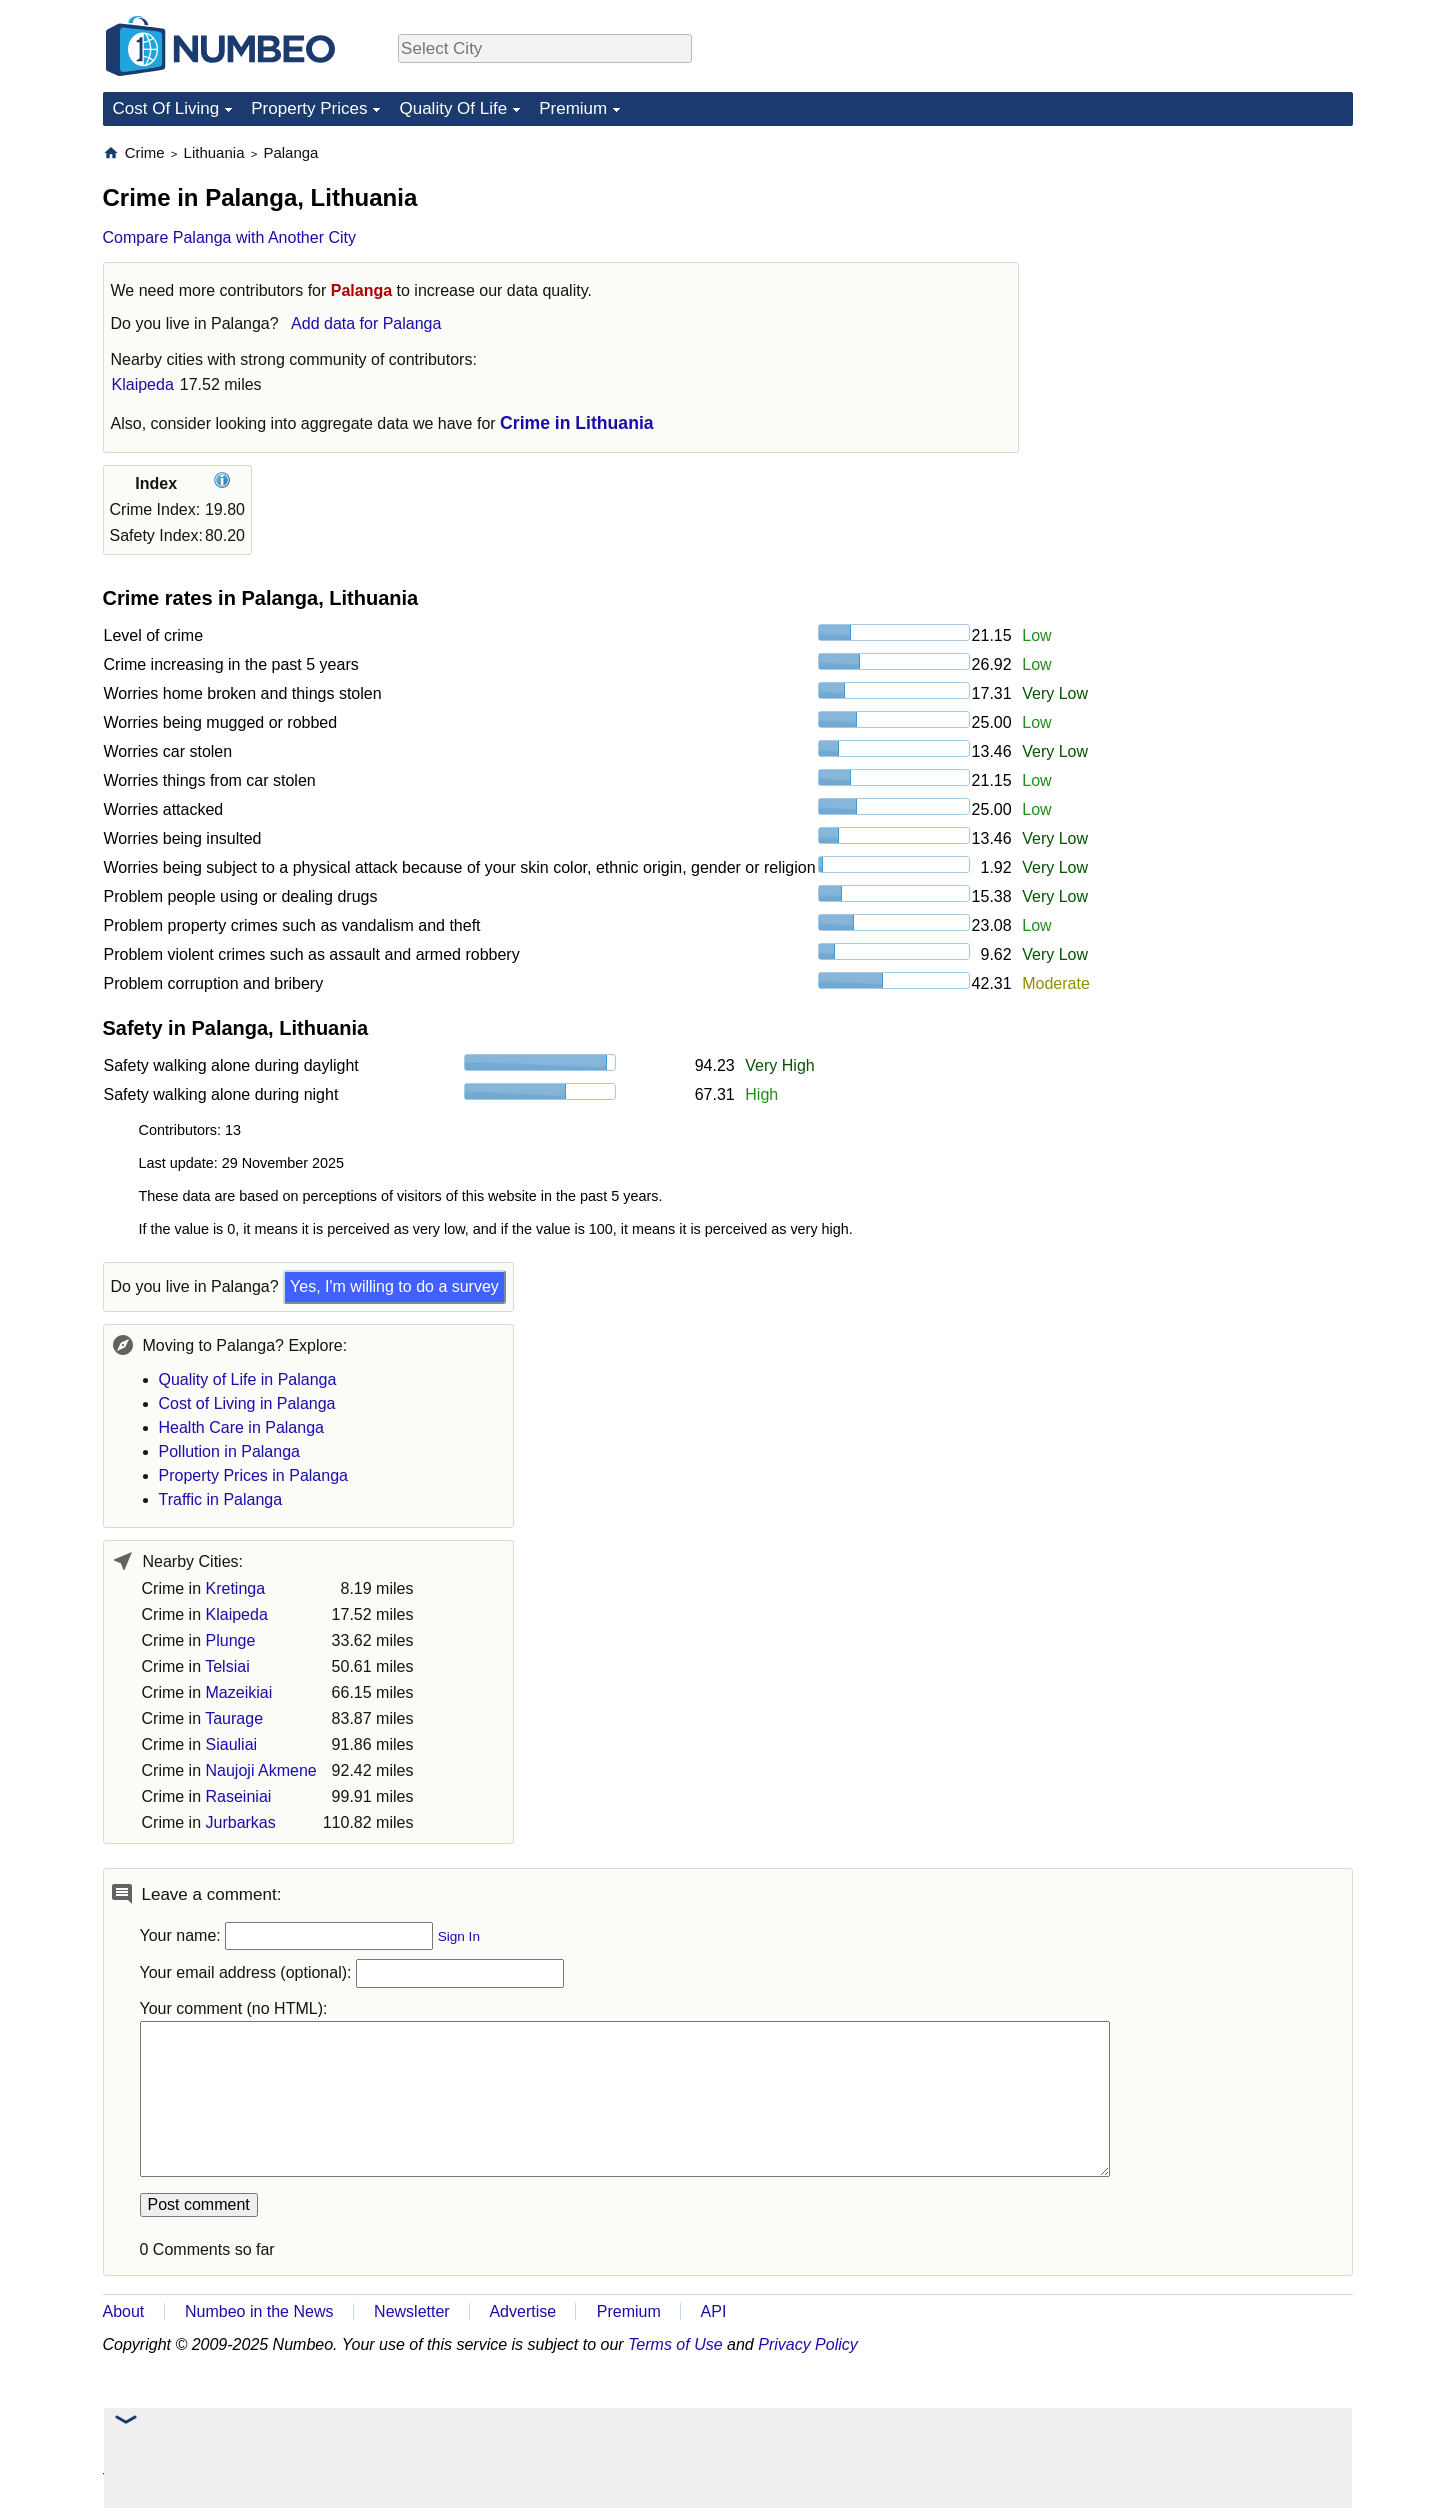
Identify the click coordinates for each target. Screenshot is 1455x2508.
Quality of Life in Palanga (248, 1379)
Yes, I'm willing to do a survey (394, 1286)
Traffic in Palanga (221, 1499)
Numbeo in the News (259, 2311)
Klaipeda (143, 384)
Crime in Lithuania (576, 423)
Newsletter (412, 2311)
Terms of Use (675, 2344)
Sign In (459, 1936)
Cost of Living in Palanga (247, 1403)
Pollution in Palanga (229, 1451)
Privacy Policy (808, 2344)
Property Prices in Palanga (253, 1475)
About (124, 2311)
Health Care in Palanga (241, 1427)
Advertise (522, 2311)
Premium (573, 108)
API (714, 2311)
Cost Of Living (166, 108)
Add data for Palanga (366, 323)
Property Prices (309, 108)
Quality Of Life (453, 108)
